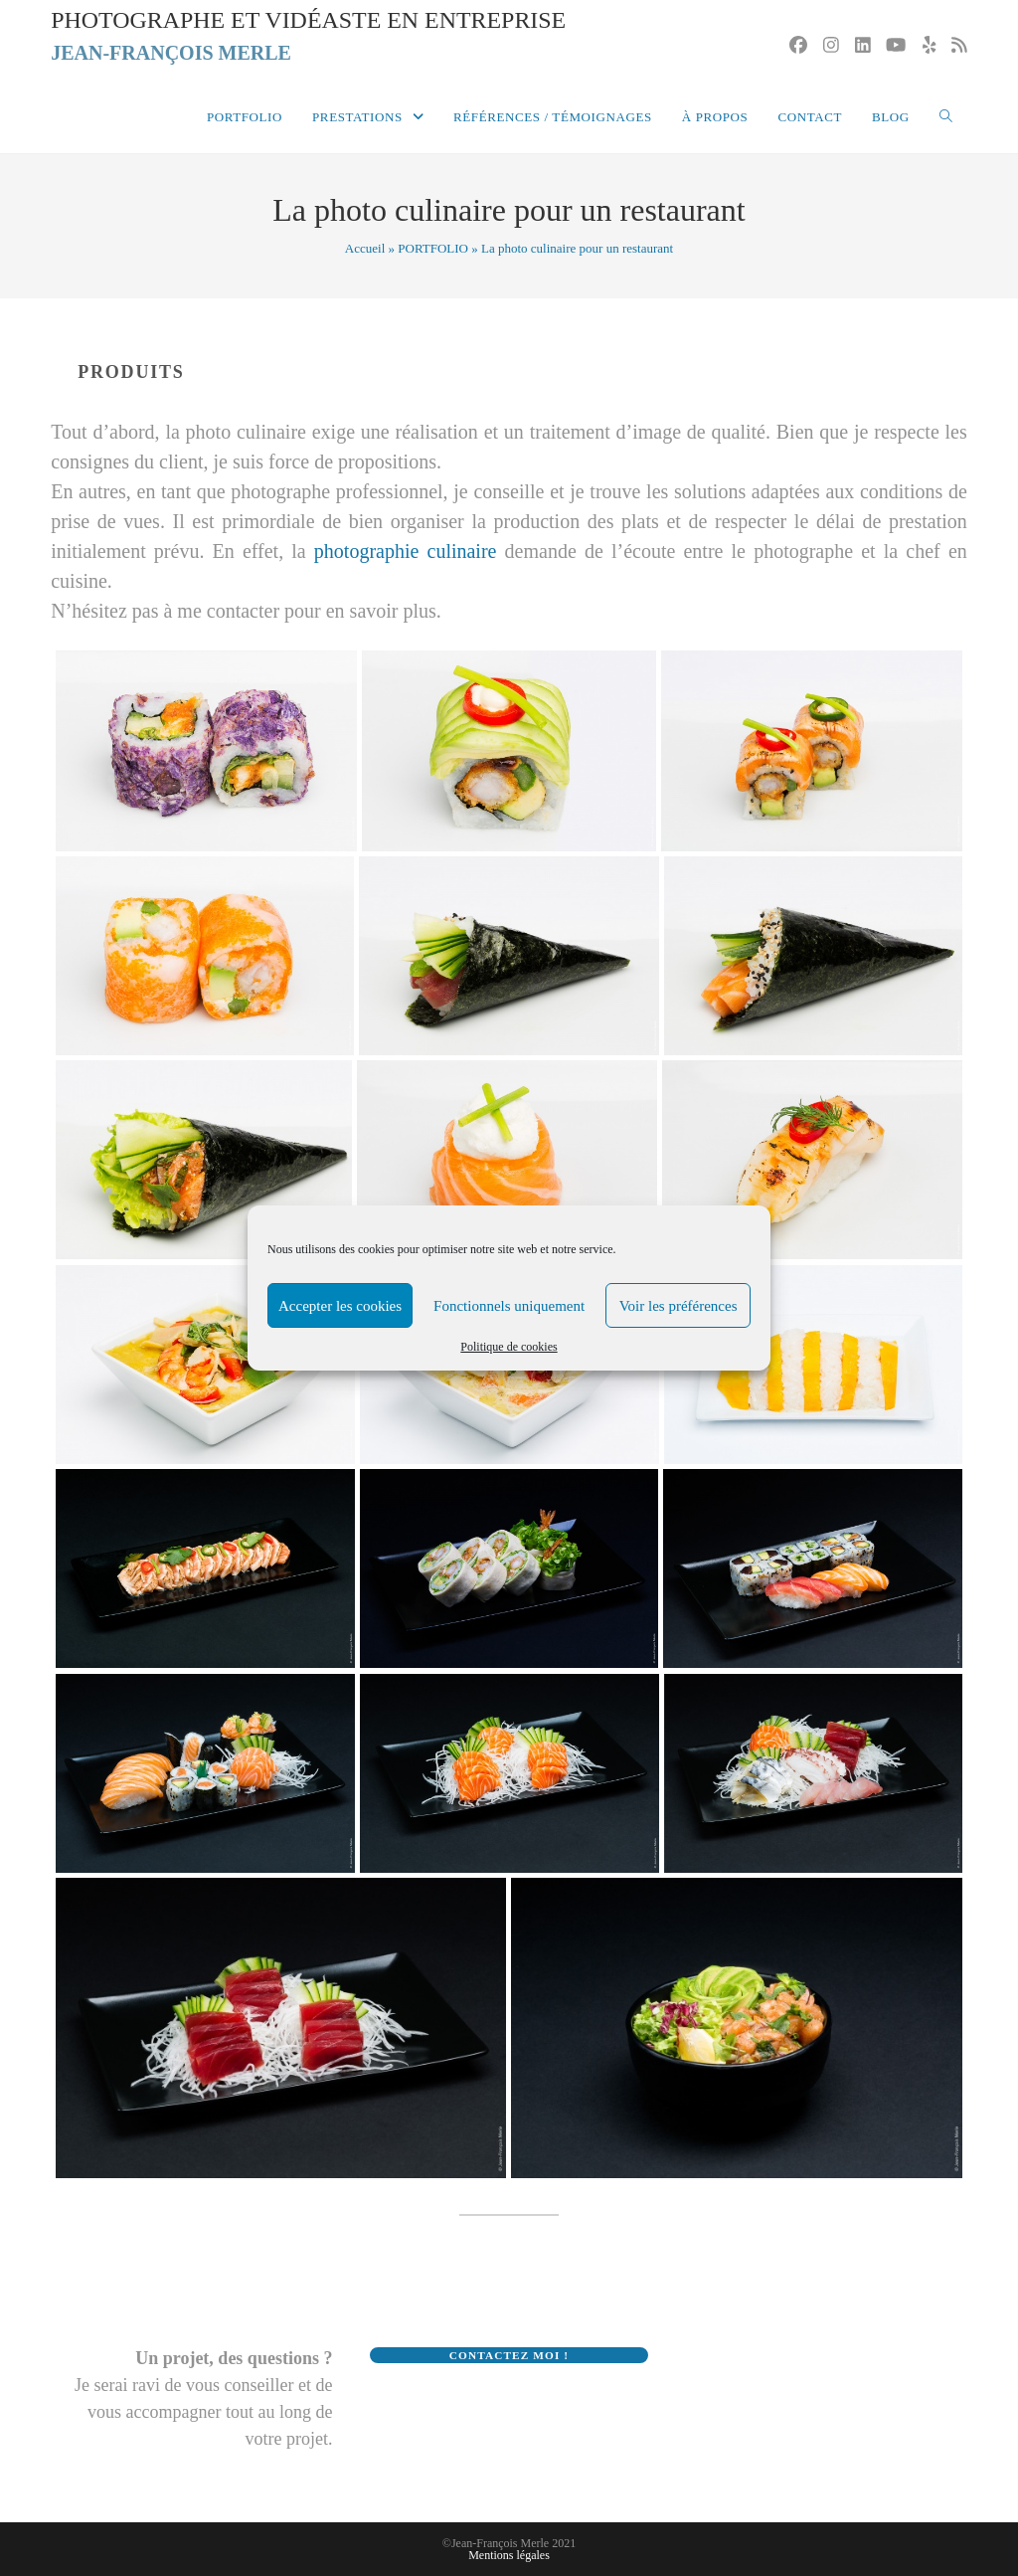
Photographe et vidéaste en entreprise (309, 38)
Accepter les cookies (340, 1306)
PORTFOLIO (433, 248)
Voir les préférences (678, 1306)
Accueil (365, 248)
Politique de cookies (508, 1347)
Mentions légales (509, 2555)
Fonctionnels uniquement (509, 1306)
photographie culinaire (405, 551)
